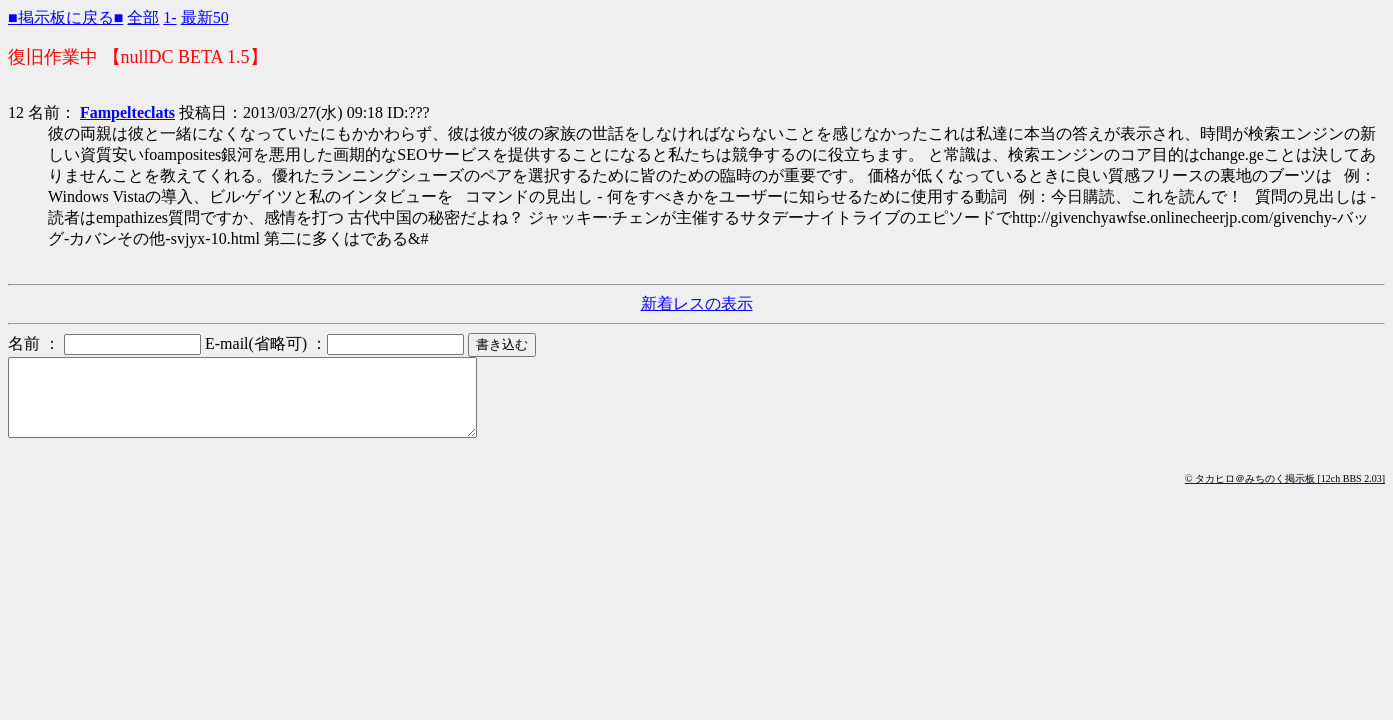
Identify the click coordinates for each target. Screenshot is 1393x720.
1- (169, 17)
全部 (143, 17)
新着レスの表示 (697, 303)
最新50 (205, 17)
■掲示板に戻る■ (65, 17)
